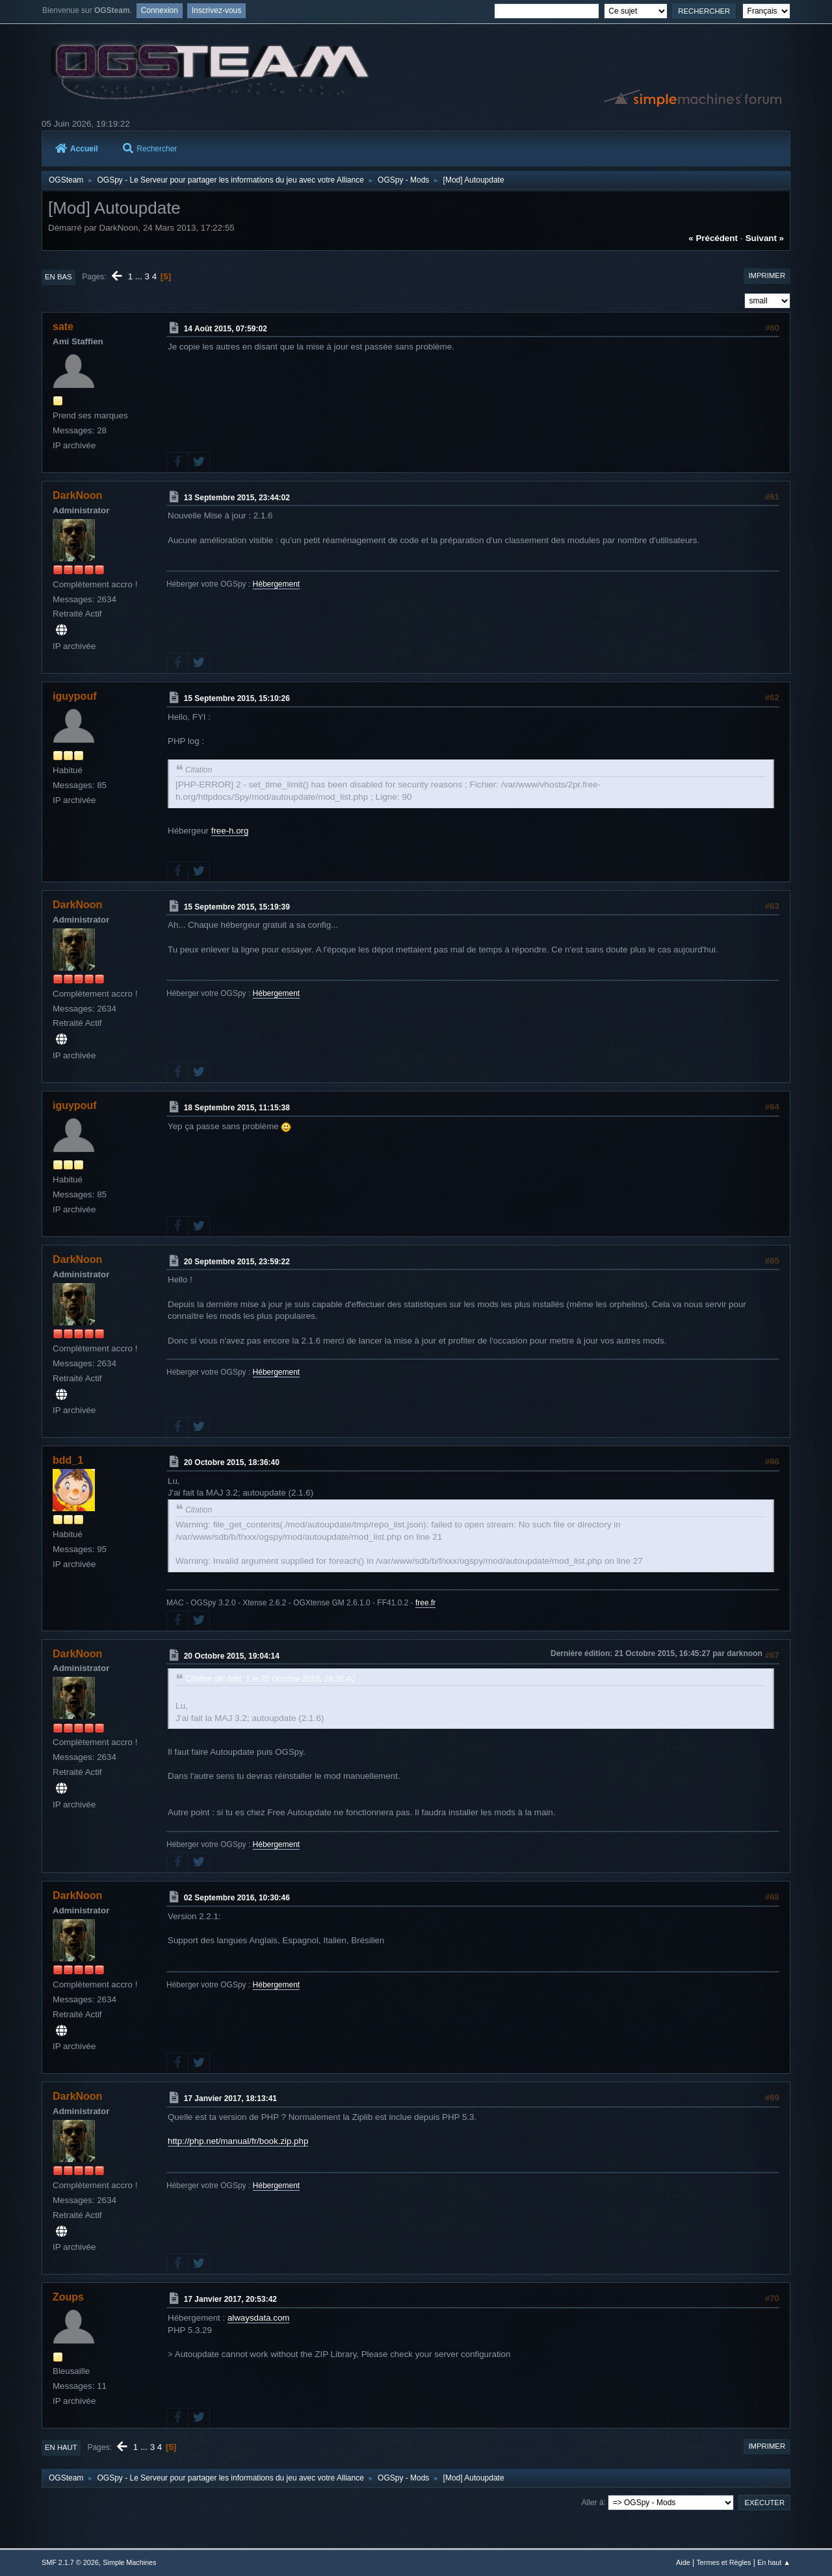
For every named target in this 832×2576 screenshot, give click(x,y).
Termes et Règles (723, 2562)
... (140, 276)
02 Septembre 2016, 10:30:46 (237, 1897)
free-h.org (230, 830)
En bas (58, 277)
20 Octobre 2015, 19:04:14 (232, 1655)
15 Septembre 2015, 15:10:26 (237, 698)
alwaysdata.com (259, 2318)
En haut (61, 2447)
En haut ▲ (773, 2562)
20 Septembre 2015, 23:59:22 (237, 1261)
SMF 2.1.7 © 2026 (70, 2562)
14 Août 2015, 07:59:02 (225, 328)
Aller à (593, 2501)
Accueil (76, 148)
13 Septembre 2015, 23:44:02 (237, 497)
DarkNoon (77, 495)
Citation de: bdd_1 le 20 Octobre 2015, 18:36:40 (270, 1678)
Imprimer (766, 275)
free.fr (425, 1602)
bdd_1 (68, 1460)
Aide (683, 2562)
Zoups (68, 2296)
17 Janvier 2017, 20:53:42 (230, 2299)
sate (63, 326)
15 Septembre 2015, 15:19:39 (237, 906)
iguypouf (74, 696)
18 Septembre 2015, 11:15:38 (237, 1107)
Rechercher (150, 148)
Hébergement (276, 584)
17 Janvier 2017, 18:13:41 (230, 2098)
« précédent (713, 238)
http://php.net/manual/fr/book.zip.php (238, 2141)
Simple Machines (129, 2562)
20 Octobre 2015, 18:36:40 (232, 1462)
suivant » (765, 238)
